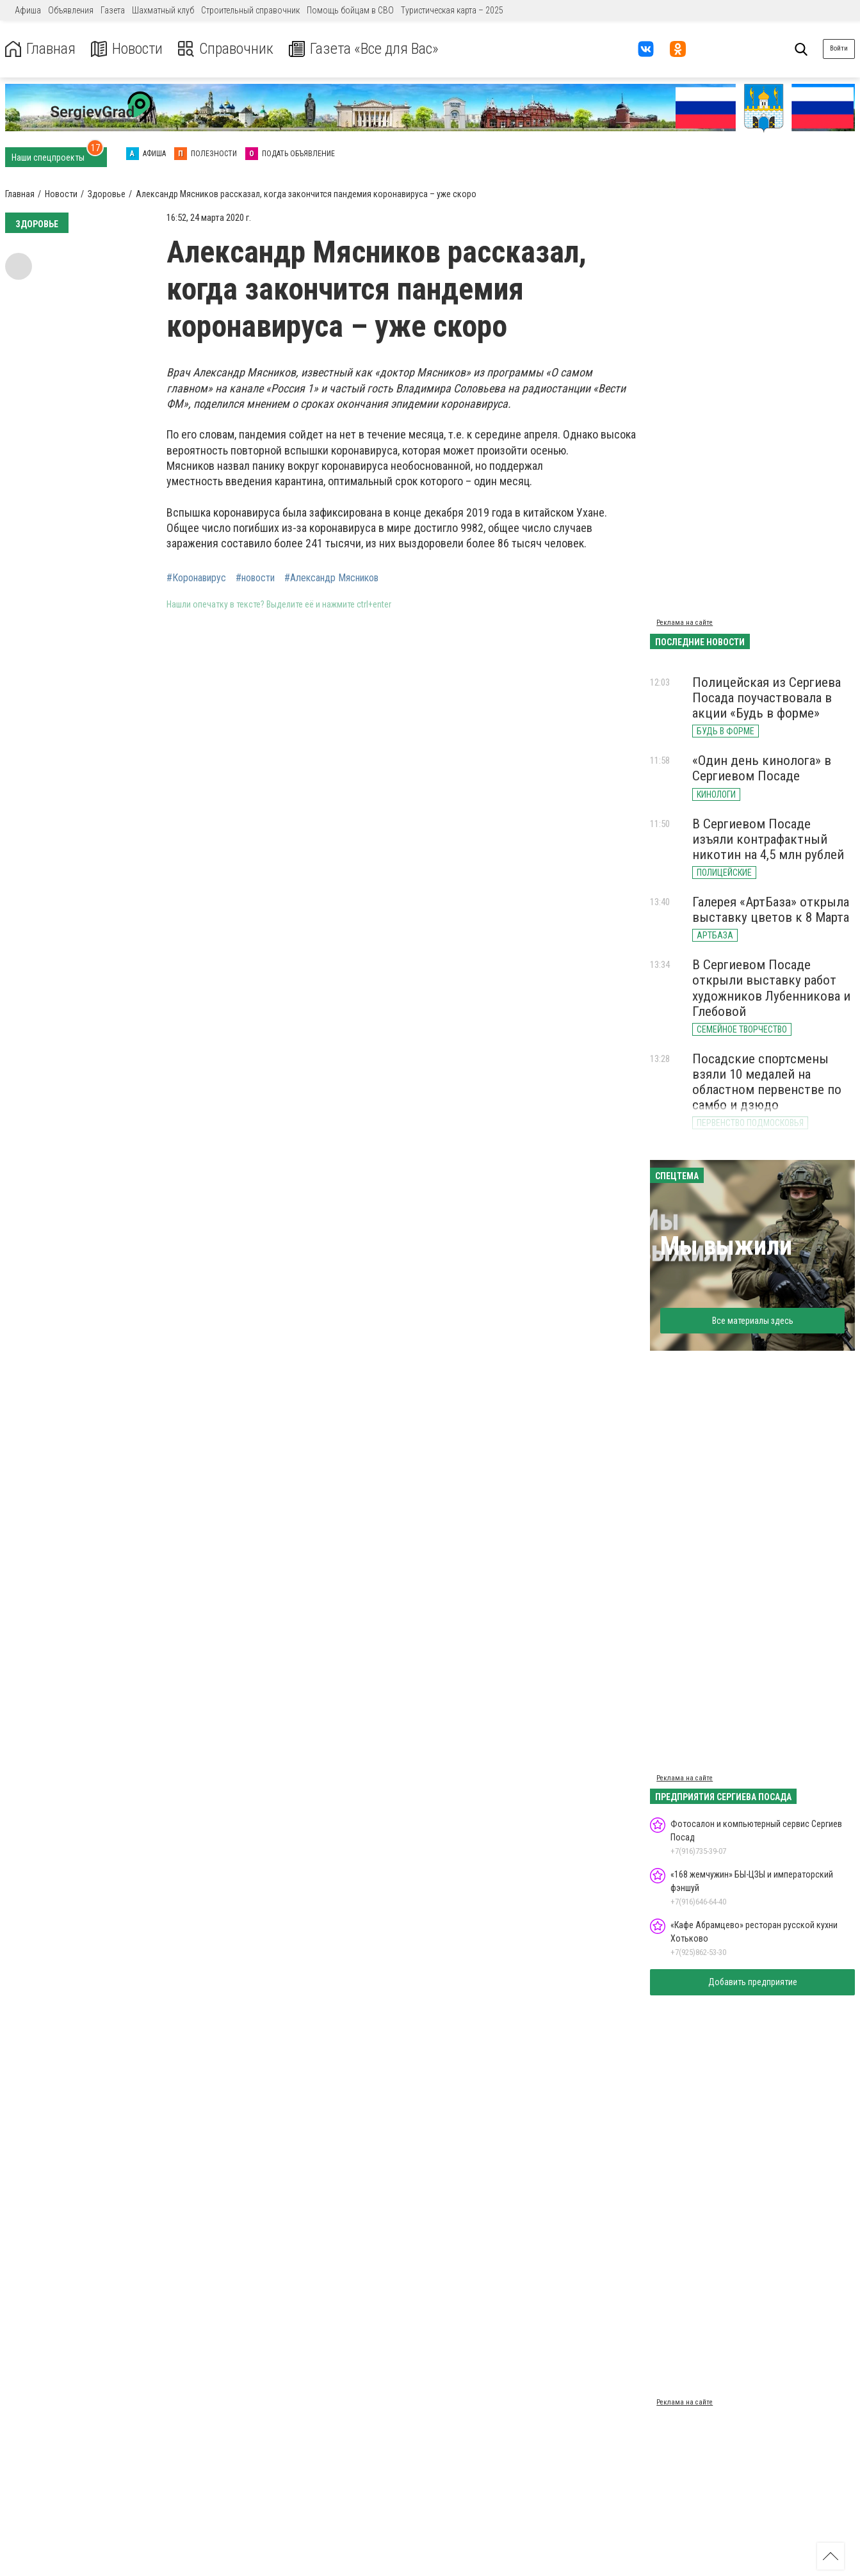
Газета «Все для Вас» (364, 49)
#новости (255, 578)
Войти (839, 48)
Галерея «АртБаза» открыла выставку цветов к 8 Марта (770, 909)
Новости (127, 49)
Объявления (70, 10)
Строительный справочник (250, 10)
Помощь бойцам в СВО (350, 10)
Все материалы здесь (752, 1321)
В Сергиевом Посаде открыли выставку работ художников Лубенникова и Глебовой (771, 987)
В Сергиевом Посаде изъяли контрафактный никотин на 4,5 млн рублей (768, 839)
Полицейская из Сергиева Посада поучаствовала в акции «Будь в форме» (766, 698)
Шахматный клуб (163, 10)
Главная (40, 49)
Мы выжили (726, 1246)
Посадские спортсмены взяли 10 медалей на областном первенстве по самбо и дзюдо (766, 1082)
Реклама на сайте (684, 622)
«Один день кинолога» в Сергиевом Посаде (761, 768)
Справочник (226, 49)
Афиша (28, 10)
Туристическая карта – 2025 (452, 10)
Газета (113, 10)
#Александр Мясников (331, 578)
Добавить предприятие (752, 1982)
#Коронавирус (196, 578)
